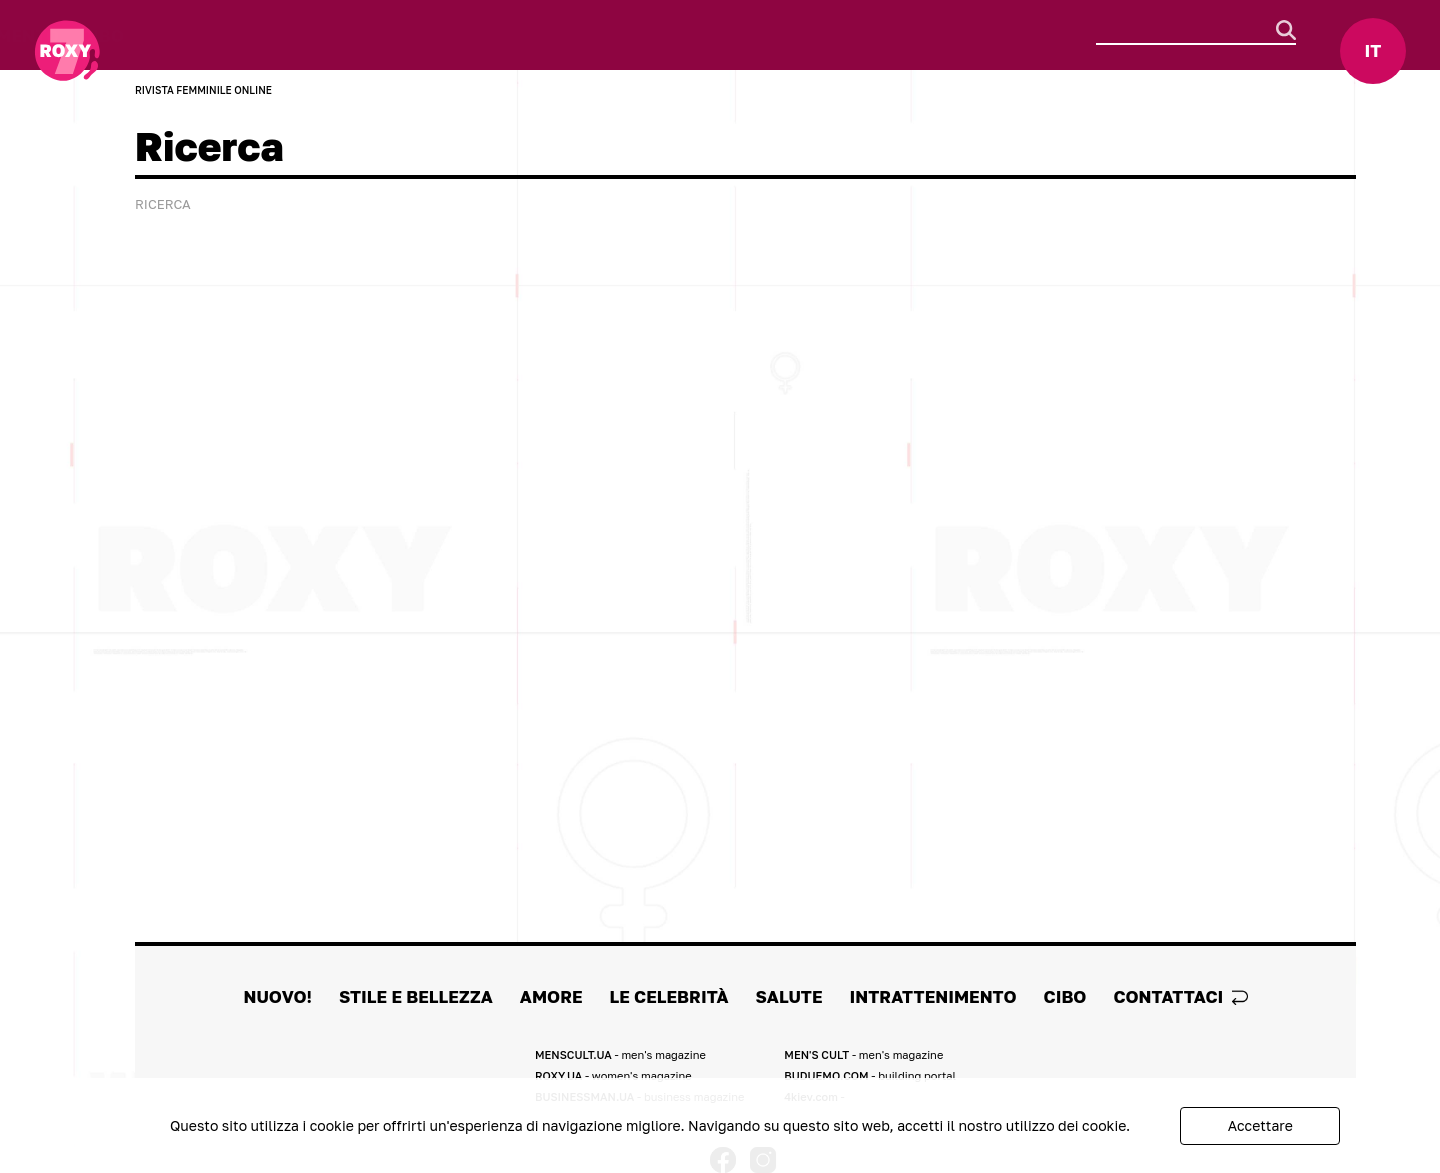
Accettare (1260, 1125)
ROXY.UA (613, 1075)
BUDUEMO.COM (870, 1075)
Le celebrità (525, 35)
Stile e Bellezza (282, 35)
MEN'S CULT (863, 1054)
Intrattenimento (779, 35)
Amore (412, 35)
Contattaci (1180, 996)
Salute (640, 35)
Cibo (906, 35)
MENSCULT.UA (620, 1054)
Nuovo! (149, 35)
